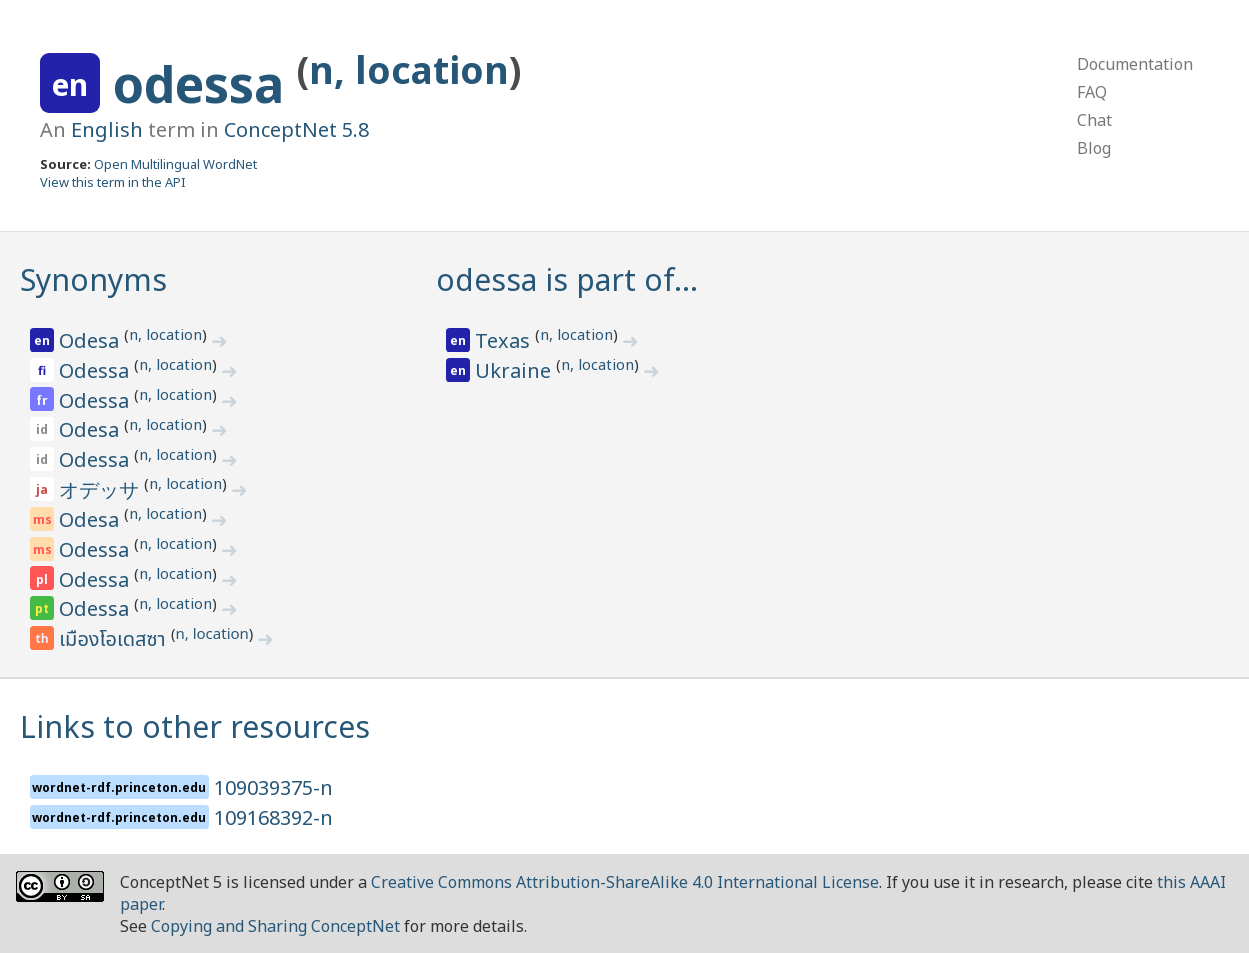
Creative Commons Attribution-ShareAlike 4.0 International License (625, 882)
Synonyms (93, 279)
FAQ (1092, 92)
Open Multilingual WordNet (175, 164)
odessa (205, 84)
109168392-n (273, 817)
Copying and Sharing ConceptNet (275, 926)
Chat (1094, 120)
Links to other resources (195, 726)
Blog (1094, 148)
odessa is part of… (567, 279)
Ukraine (515, 370)
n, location (409, 69)
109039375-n (273, 787)
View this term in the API (113, 182)
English (107, 129)
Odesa (91, 340)
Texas (505, 340)
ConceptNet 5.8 (296, 129)
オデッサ (101, 489)
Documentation (1135, 64)
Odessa (96, 370)
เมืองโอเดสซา (115, 640)
